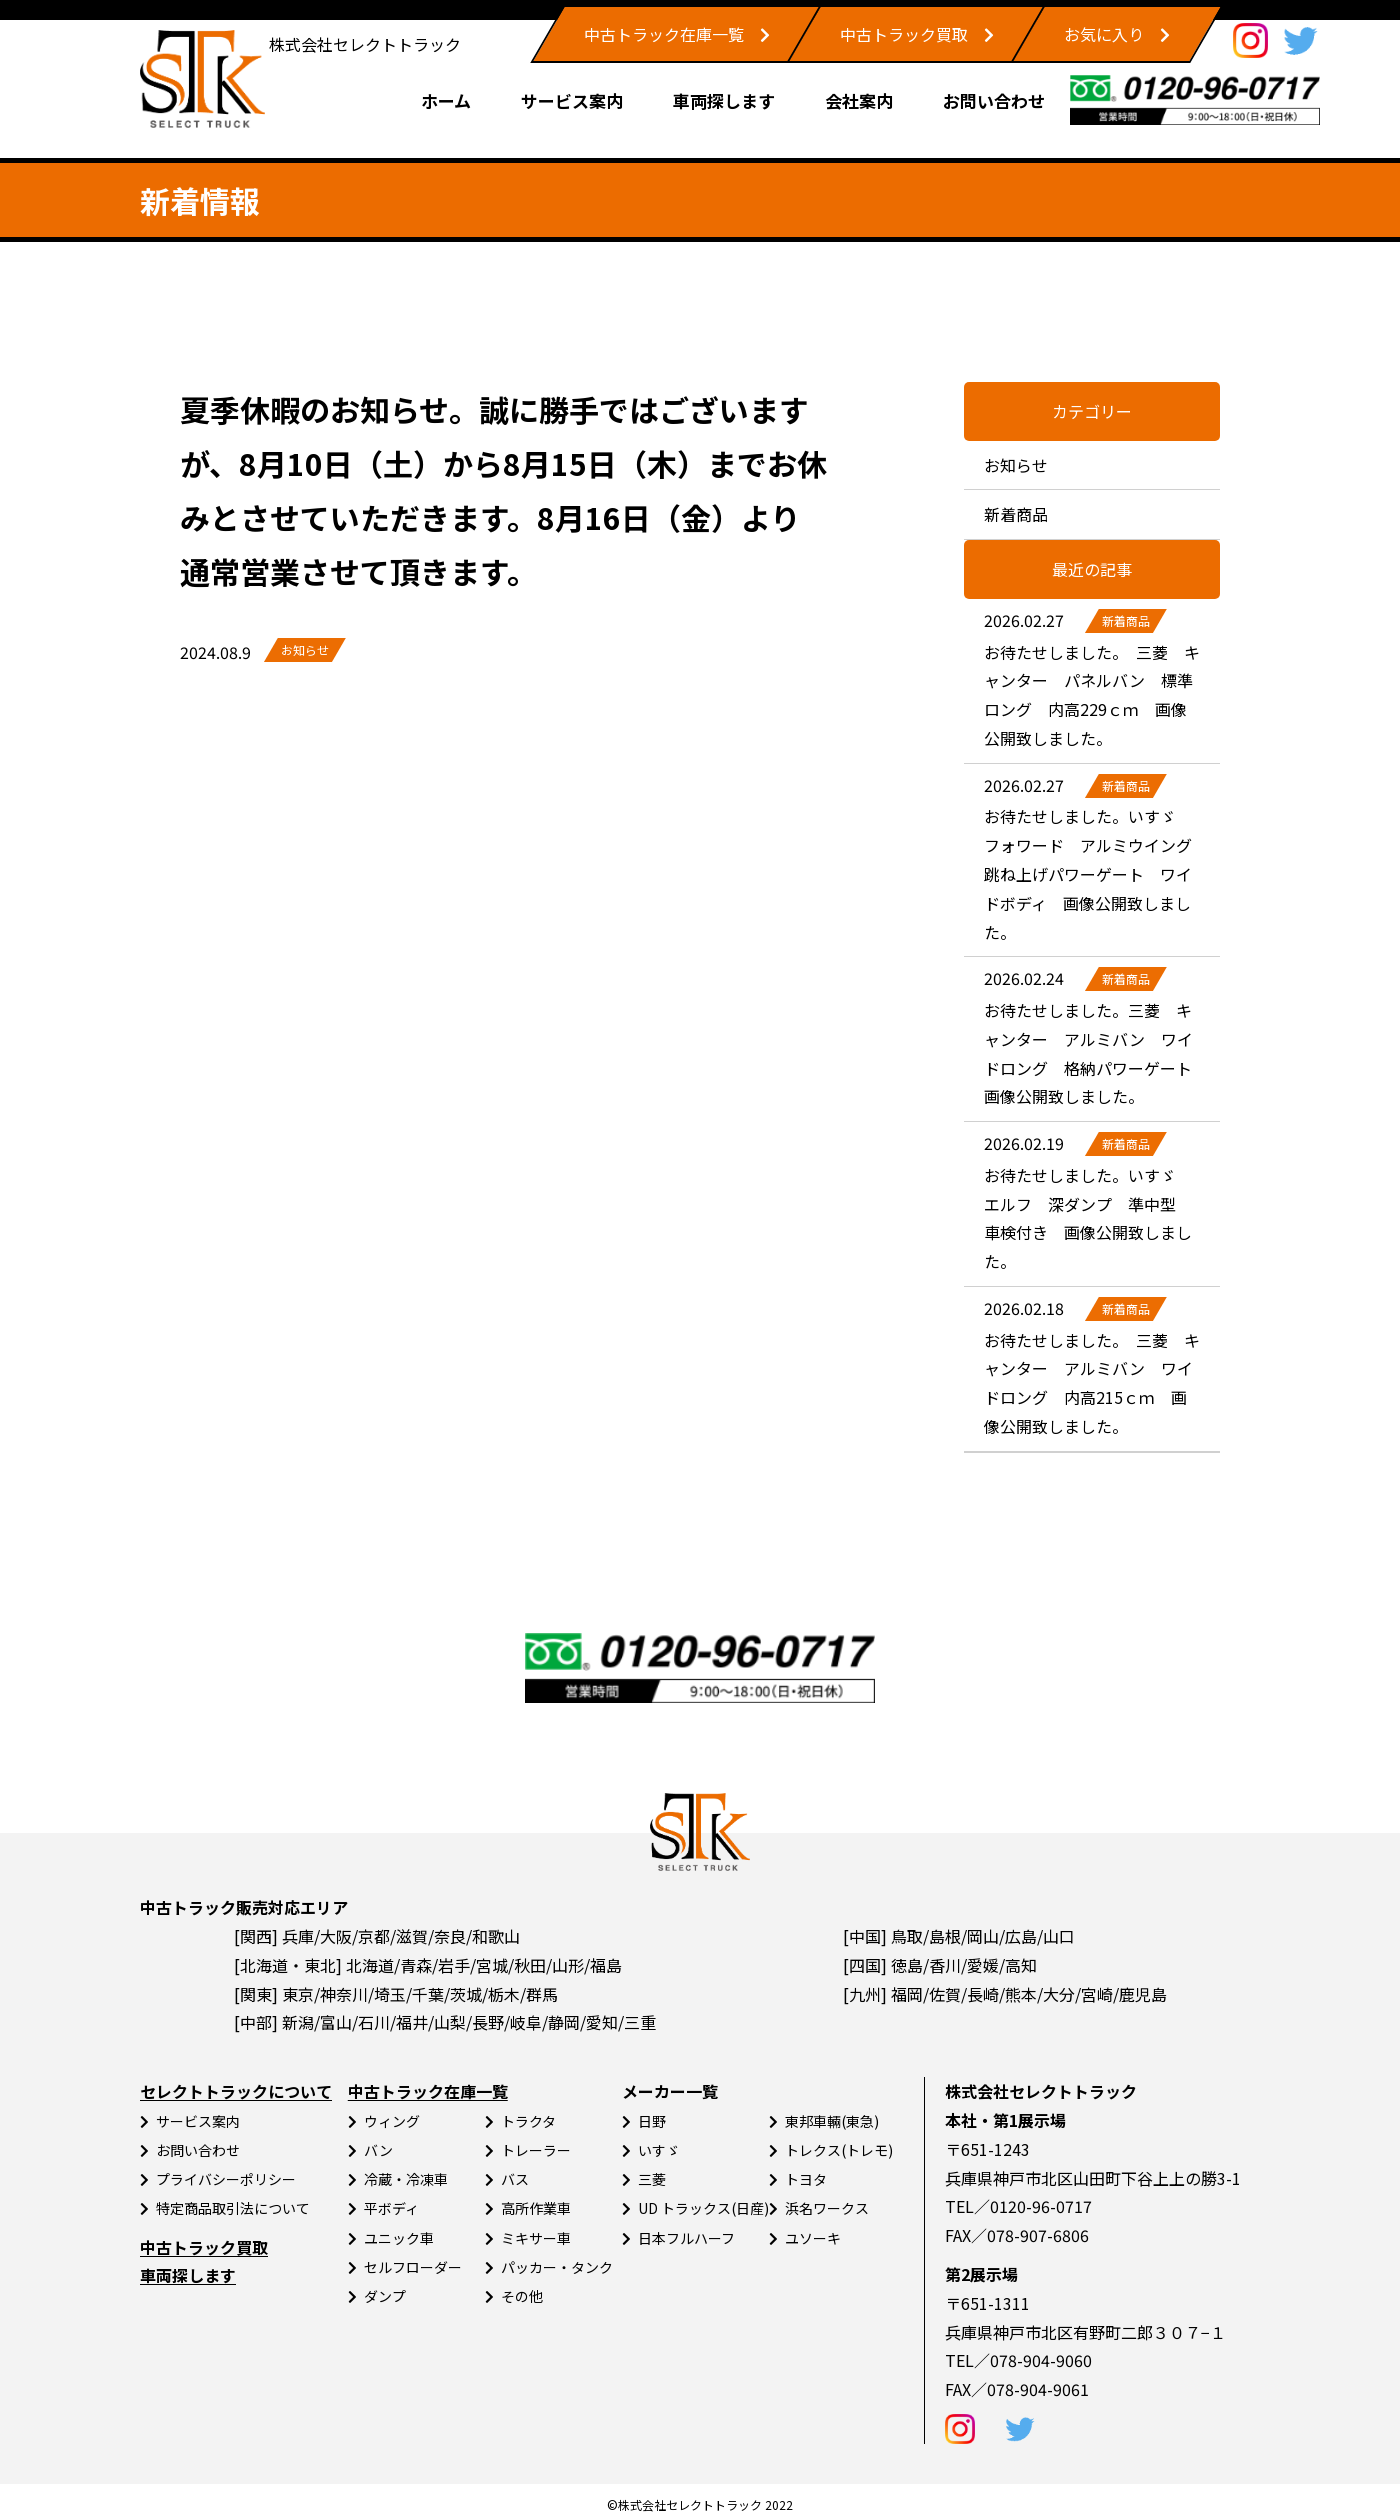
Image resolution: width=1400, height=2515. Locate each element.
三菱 (652, 2179)
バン (378, 2150)
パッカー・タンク (557, 2267)
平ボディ (391, 2208)
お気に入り (1104, 34)
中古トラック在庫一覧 (664, 34)
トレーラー (536, 2150)
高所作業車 (536, 2208)
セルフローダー (413, 2267)
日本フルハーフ (686, 2238)
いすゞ (659, 2150)
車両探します (724, 100)
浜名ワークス (827, 2208)
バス (515, 2179)
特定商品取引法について (233, 2208)
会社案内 (859, 100)
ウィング (392, 2121)
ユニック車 (399, 2238)
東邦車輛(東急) (832, 2121)
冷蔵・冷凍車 (406, 2179)
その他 (522, 2296)
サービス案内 (572, 100)
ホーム (446, 100)
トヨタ (806, 2179)
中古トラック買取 (904, 34)
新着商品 (1016, 514)
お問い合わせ (994, 100)
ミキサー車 (536, 2238)
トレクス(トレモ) (839, 2150)
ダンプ (385, 2296)
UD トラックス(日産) (703, 2208)
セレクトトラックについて (236, 2091)
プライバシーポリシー (226, 2179)
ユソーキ (813, 2238)
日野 (652, 2121)
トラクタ (528, 2121)
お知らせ (305, 649)
